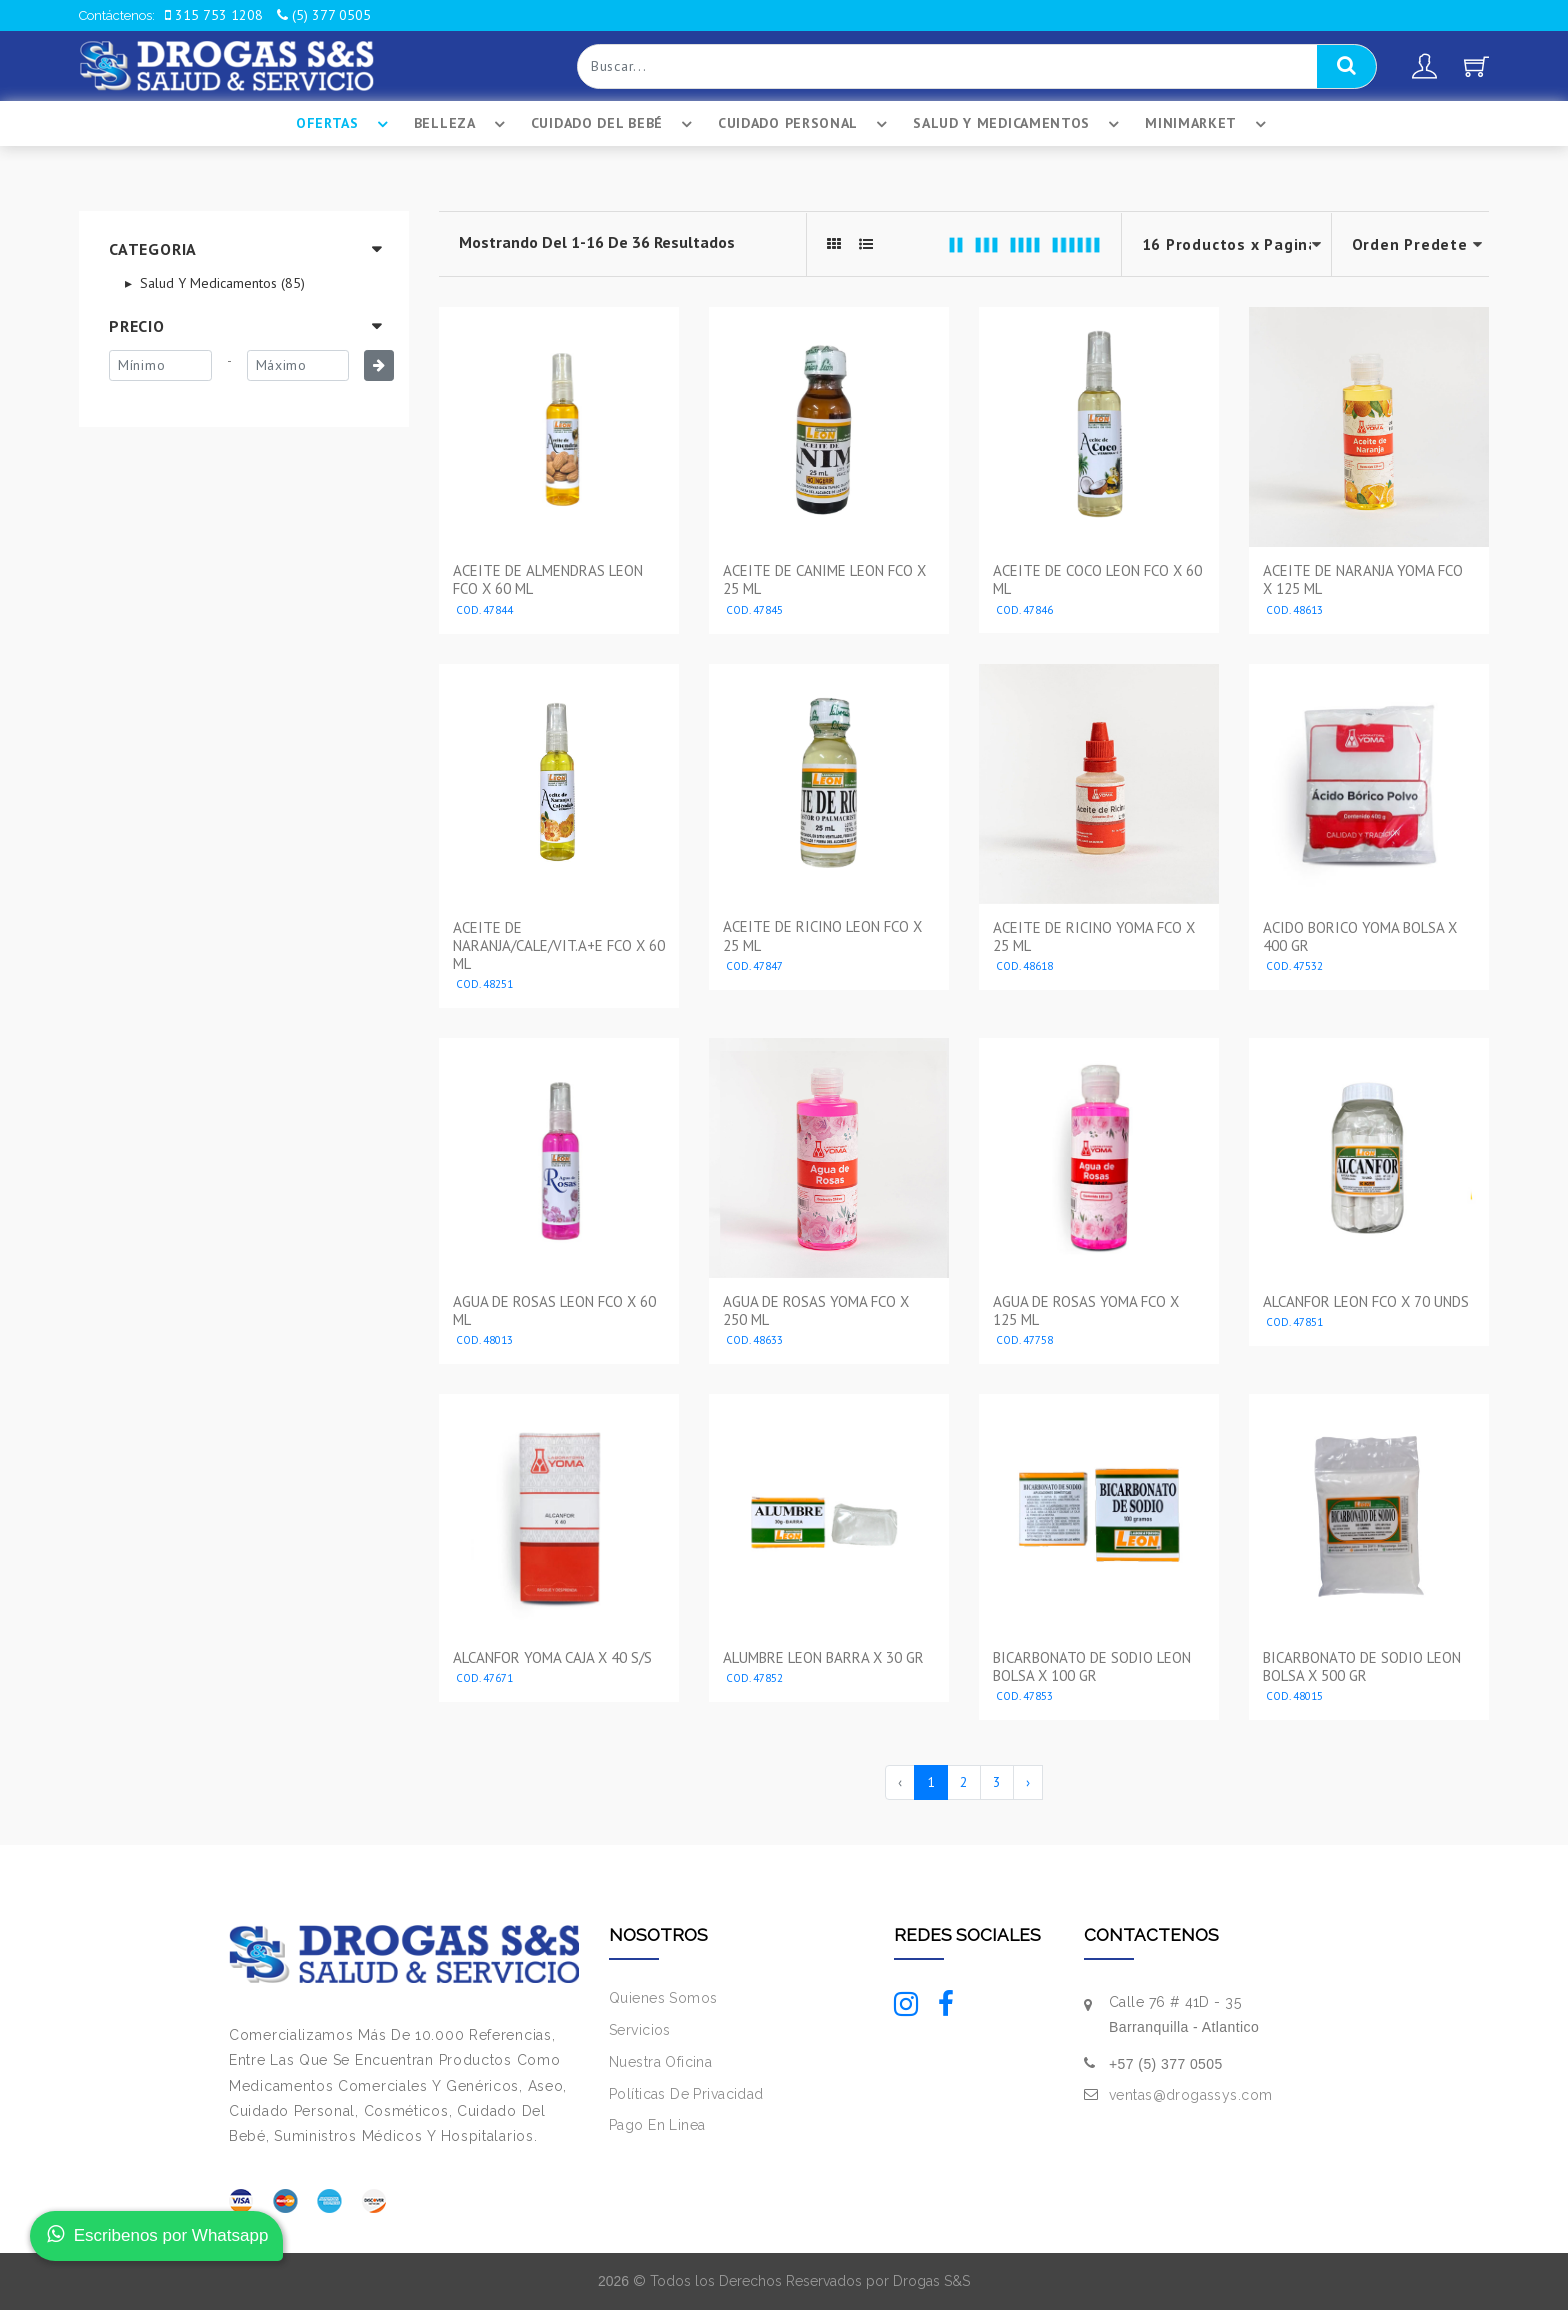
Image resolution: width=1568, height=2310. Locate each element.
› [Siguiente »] (1028, 1782)
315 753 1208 (214, 15)
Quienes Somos (663, 1998)
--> (1411, 244)
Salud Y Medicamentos (1019, 124)
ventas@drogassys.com (1190, 2095)
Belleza (462, 124)
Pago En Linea (657, 2125)
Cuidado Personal (805, 124)
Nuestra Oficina (660, 2062)
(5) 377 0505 (324, 15)
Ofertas (345, 124)
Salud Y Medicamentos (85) (220, 283)
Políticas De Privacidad (686, 2094)
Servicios (640, 2030)
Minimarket (1208, 124)
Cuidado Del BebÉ (614, 124)
